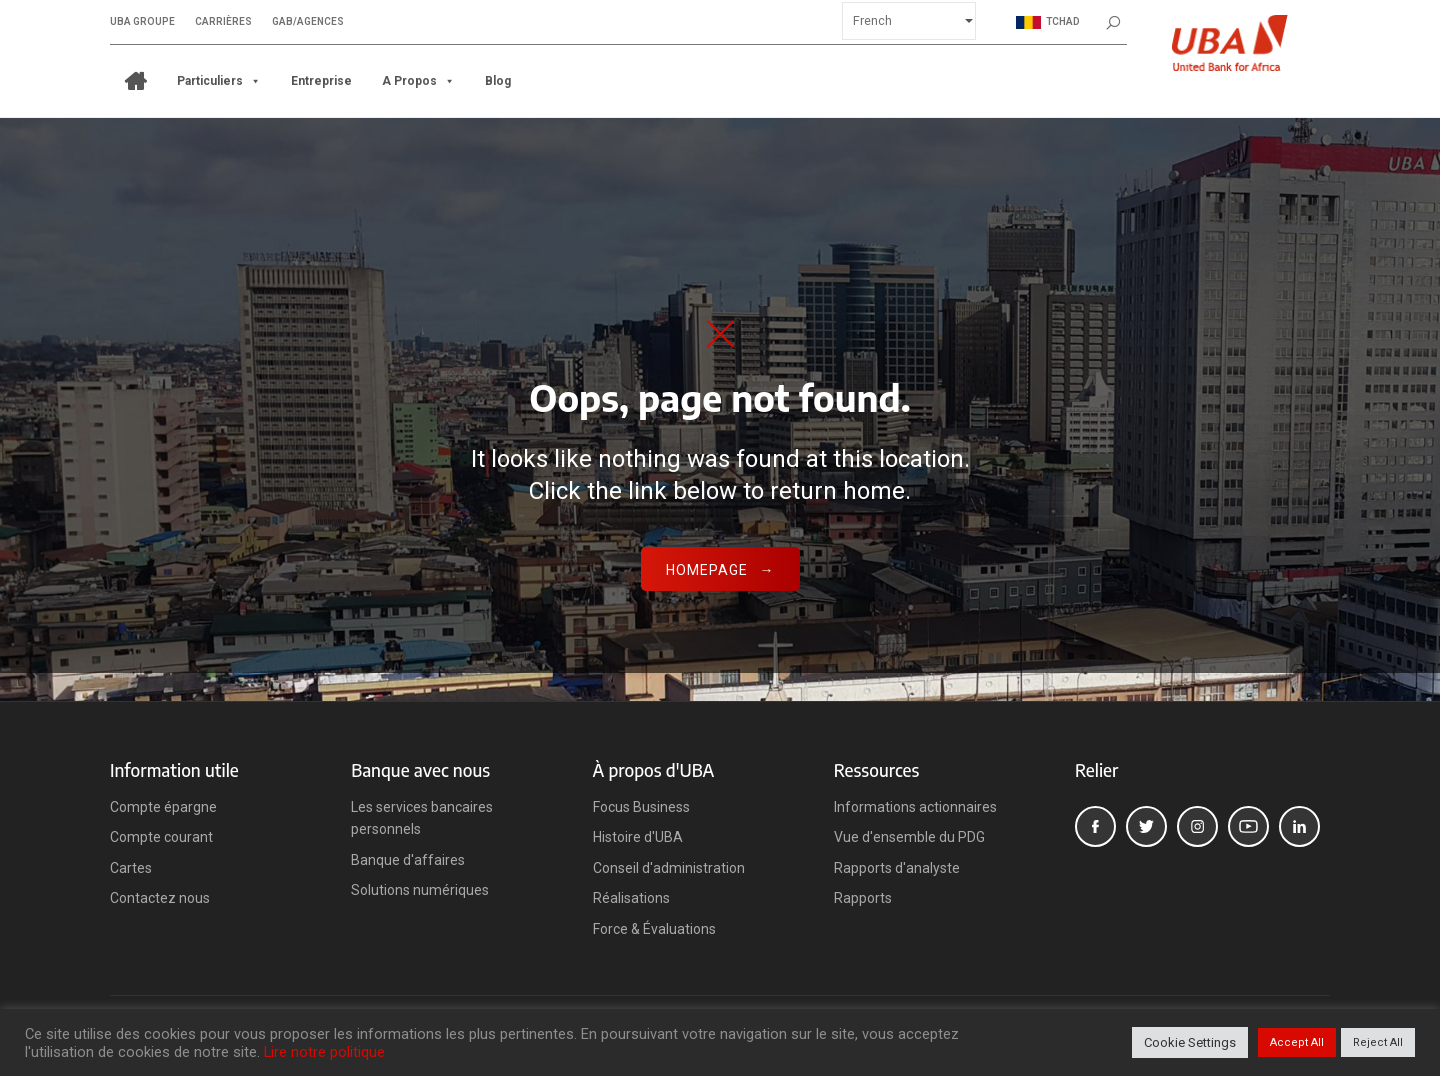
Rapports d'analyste (897, 868)
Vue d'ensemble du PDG (909, 837)
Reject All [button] (1378, 1042)
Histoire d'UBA (638, 837)
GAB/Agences (308, 20)
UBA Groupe (142, 20)
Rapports (863, 898)
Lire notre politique (324, 1052)
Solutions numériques (420, 890)
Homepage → (720, 570)
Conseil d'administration (669, 868)
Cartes (131, 868)
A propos (418, 80)
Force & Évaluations (654, 929)
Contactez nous (160, 898)
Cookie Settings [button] (1190, 1042)
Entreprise (321, 80)
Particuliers (219, 80)
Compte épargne (163, 807)
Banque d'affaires (408, 860)
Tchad (1048, 20)
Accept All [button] (1297, 1042)
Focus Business (641, 807)
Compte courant (161, 837)
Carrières (223, 20)
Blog (498, 80)
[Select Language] (909, 19)
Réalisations (631, 898)
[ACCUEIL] (136, 80)
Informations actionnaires (915, 807)
